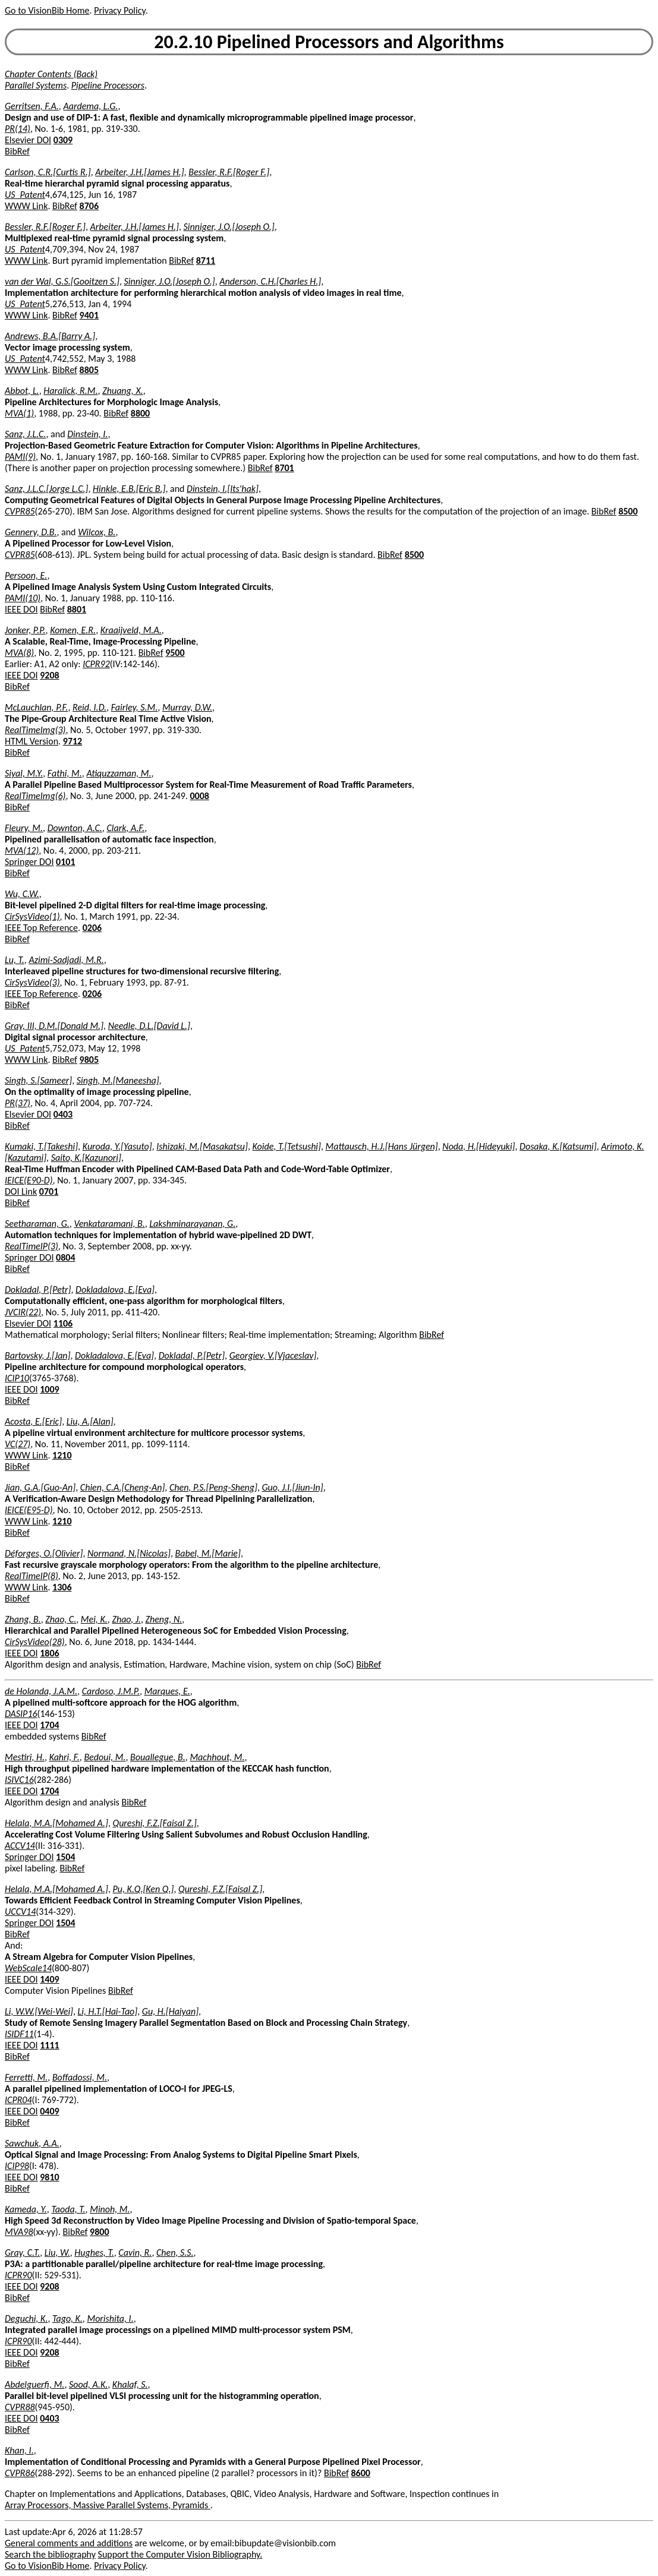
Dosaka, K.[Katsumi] (558, 1146)
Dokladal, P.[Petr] (38, 1289)
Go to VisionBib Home (47, 10)
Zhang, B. (23, 1619)
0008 (199, 795)
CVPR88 (20, 2407)
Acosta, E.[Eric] (33, 1421)
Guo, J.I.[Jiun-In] (292, 1487)
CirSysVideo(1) (32, 916)
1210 (61, 1455)
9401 (89, 315)
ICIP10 (17, 1378)
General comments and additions (69, 2543)
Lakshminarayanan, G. (192, 1223)
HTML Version (31, 741)
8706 (89, 205)
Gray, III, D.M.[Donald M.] (54, 1025)
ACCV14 (20, 1845)
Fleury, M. (24, 828)
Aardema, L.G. (90, 106)
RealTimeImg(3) (35, 729)
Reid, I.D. (89, 707)
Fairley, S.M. (134, 707)
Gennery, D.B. (30, 532)
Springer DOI (29, 861)
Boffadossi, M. (79, 2077)
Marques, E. (167, 1691)
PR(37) (17, 1103)
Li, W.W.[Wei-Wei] (39, 2011)
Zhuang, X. (122, 390)
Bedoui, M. (104, 1757)
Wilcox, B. (96, 532)
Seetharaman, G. (37, 1223)
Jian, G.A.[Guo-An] (40, 1487)
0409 (49, 2111)
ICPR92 (96, 664)
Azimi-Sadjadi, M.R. (66, 959)
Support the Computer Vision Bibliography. (180, 2554)
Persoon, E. (26, 575)
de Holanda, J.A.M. (41, 1691)
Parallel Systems (36, 85)
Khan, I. (19, 2450)
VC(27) (17, 1444)
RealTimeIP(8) (31, 1575)
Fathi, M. (65, 773)
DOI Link (21, 1191)
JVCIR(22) (23, 1312)
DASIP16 (21, 1713)
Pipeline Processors (107, 85)
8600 (360, 2473)
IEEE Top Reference (41, 927)
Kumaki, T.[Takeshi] (41, 1146)
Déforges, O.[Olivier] (44, 1553)
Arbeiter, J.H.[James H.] (139, 172)
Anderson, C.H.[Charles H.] (270, 281)
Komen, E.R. (73, 630)
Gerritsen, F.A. (32, 106)
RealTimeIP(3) (31, 1246)
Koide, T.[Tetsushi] (287, 1146)
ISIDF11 (19, 2034)
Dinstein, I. (87, 434)
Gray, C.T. (22, 2252)
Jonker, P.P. (25, 630)
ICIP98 (17, 2165)
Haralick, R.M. (70, 390)
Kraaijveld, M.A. (131, 630)
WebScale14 (28, 1968)
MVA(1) (19, 413)
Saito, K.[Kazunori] (86, 1157)
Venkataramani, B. (109, 1223)
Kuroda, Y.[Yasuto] (117, 1146)
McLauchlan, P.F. (36, 707)
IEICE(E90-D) (29, 1180)
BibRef (17, 151)
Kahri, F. (64, 1757)
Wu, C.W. (22, 893)
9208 (49, 675)
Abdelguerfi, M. (34, 2384)
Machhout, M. (217, 1757)
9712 (72, 741)
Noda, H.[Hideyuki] (478, 1146)
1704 (49, 1725)
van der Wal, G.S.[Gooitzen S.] (62, 281)
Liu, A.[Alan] (90, 1421)
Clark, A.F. (125, 828)
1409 (49, 1979)
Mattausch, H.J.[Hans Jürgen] (382, 1146)
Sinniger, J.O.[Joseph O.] (229, 226)
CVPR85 (20, 511)
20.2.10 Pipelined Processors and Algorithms (328, 41)
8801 (76, 609)
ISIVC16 (19, 1779)
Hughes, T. (94, 2252)
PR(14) (17, 128)
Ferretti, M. (26, 2077)
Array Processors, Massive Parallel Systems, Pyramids (107, 2505)
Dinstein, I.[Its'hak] (223, 488)
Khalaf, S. (130, 2384)
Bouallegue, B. (157, 1757)
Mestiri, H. (25, 1757)
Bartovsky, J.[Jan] (37, 1355)
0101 (65, 861)
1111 (49, 2045)
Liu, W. (57, 2252)
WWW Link (26, 205)
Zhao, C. (60, 1619)
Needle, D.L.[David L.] (149, 1025)
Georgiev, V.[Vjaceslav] (273, 1355)
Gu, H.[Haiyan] (170, 2011)
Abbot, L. (22, 390)
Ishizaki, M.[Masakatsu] (202, 1146)
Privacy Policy (119, 10)
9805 (89, 1059)
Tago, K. (67, 2318)
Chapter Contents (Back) (51, 74)
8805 (89, 369)
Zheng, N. (164, 1619)
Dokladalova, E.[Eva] (115, 1289)
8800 (140, 413)
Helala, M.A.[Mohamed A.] (56, 1823)
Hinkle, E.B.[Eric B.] (129, 488)
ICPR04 (18, 2099)
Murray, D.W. (187, 707)
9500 (174, 652)
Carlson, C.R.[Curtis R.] (48, 172)
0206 (92, 927)
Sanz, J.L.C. (25, 434)
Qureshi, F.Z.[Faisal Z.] (155, 1823)
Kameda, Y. (26, 2209)
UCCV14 (20, 1911)
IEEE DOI (21, 609)
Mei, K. (94, 1619)
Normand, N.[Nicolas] (129, 1553)
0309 (63, 140)
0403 (63, 1114)
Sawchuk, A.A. (32, 2143)
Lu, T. (14, 959)
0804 (65, 1257)
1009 (49, 1389)
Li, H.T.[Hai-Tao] (108, 2011)
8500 (627, 511)
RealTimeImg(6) (35, 795)
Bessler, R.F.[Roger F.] (228, 172)
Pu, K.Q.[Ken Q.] (143, 1889)
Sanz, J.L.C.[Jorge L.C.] (46, 488)
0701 (48, 1191)
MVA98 (19, 2231)
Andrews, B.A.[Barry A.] (50, 336)
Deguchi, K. (26, 2318)
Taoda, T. (68, 2209)
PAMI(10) (22, 598)
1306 (61, 1587)
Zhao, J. (126, 1619)
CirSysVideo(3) (32, 982)
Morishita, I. (110, 2318)
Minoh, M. (110, 2209)
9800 (99, 2231)
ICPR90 (18, 2275)
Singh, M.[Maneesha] (118, 1080)
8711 (205, 260)
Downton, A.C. (75, 828)
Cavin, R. (135, 2252)
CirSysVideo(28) (35, 1641)
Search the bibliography (50, 2554)
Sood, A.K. (88, 2384)
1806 (49, 1653)
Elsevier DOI (28, 140)
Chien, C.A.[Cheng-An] (122, 1487)
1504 (65, 1856)
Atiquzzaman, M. (118, 773)
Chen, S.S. (175, 2252)
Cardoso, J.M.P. (111, 1691)
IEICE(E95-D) (29, 1510)
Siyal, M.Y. (24, 773)
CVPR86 (20, 2473)
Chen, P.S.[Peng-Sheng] (213, 1487)
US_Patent (25, 194)
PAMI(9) (20, 456)
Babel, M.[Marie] (208, 1553)
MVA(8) (19, 652)
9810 (49, 2177)
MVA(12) (22, 850)
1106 (63, 1323)
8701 (284, 467)
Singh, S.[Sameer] (38, 1080)
